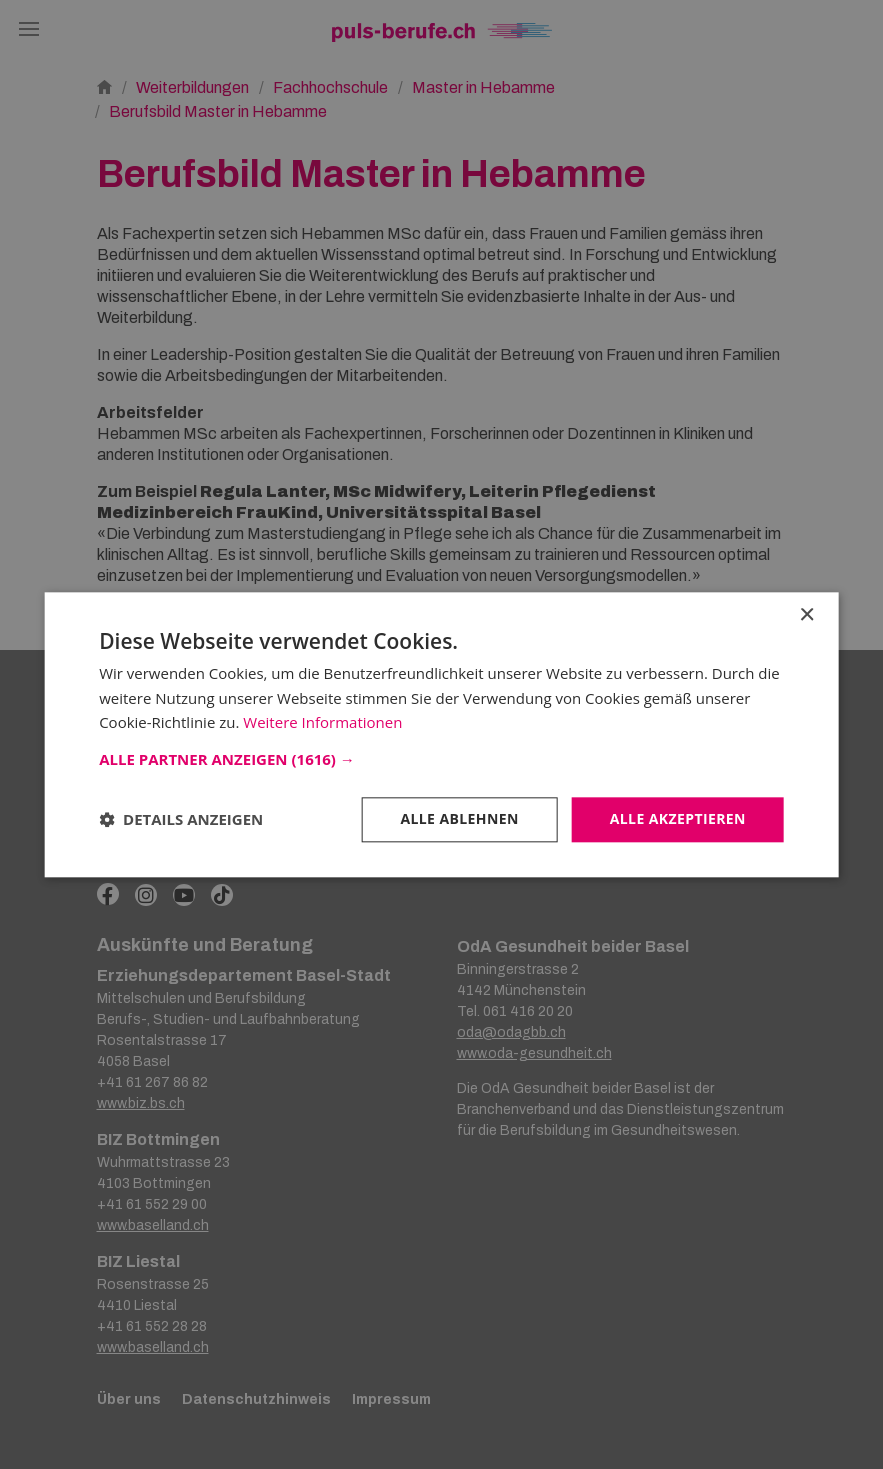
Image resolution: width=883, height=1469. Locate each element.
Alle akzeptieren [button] (678, 818)
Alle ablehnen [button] (459, 818)
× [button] (806, 615)
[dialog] (441, 734)
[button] (441, 759)
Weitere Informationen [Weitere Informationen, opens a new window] (322, 723)
